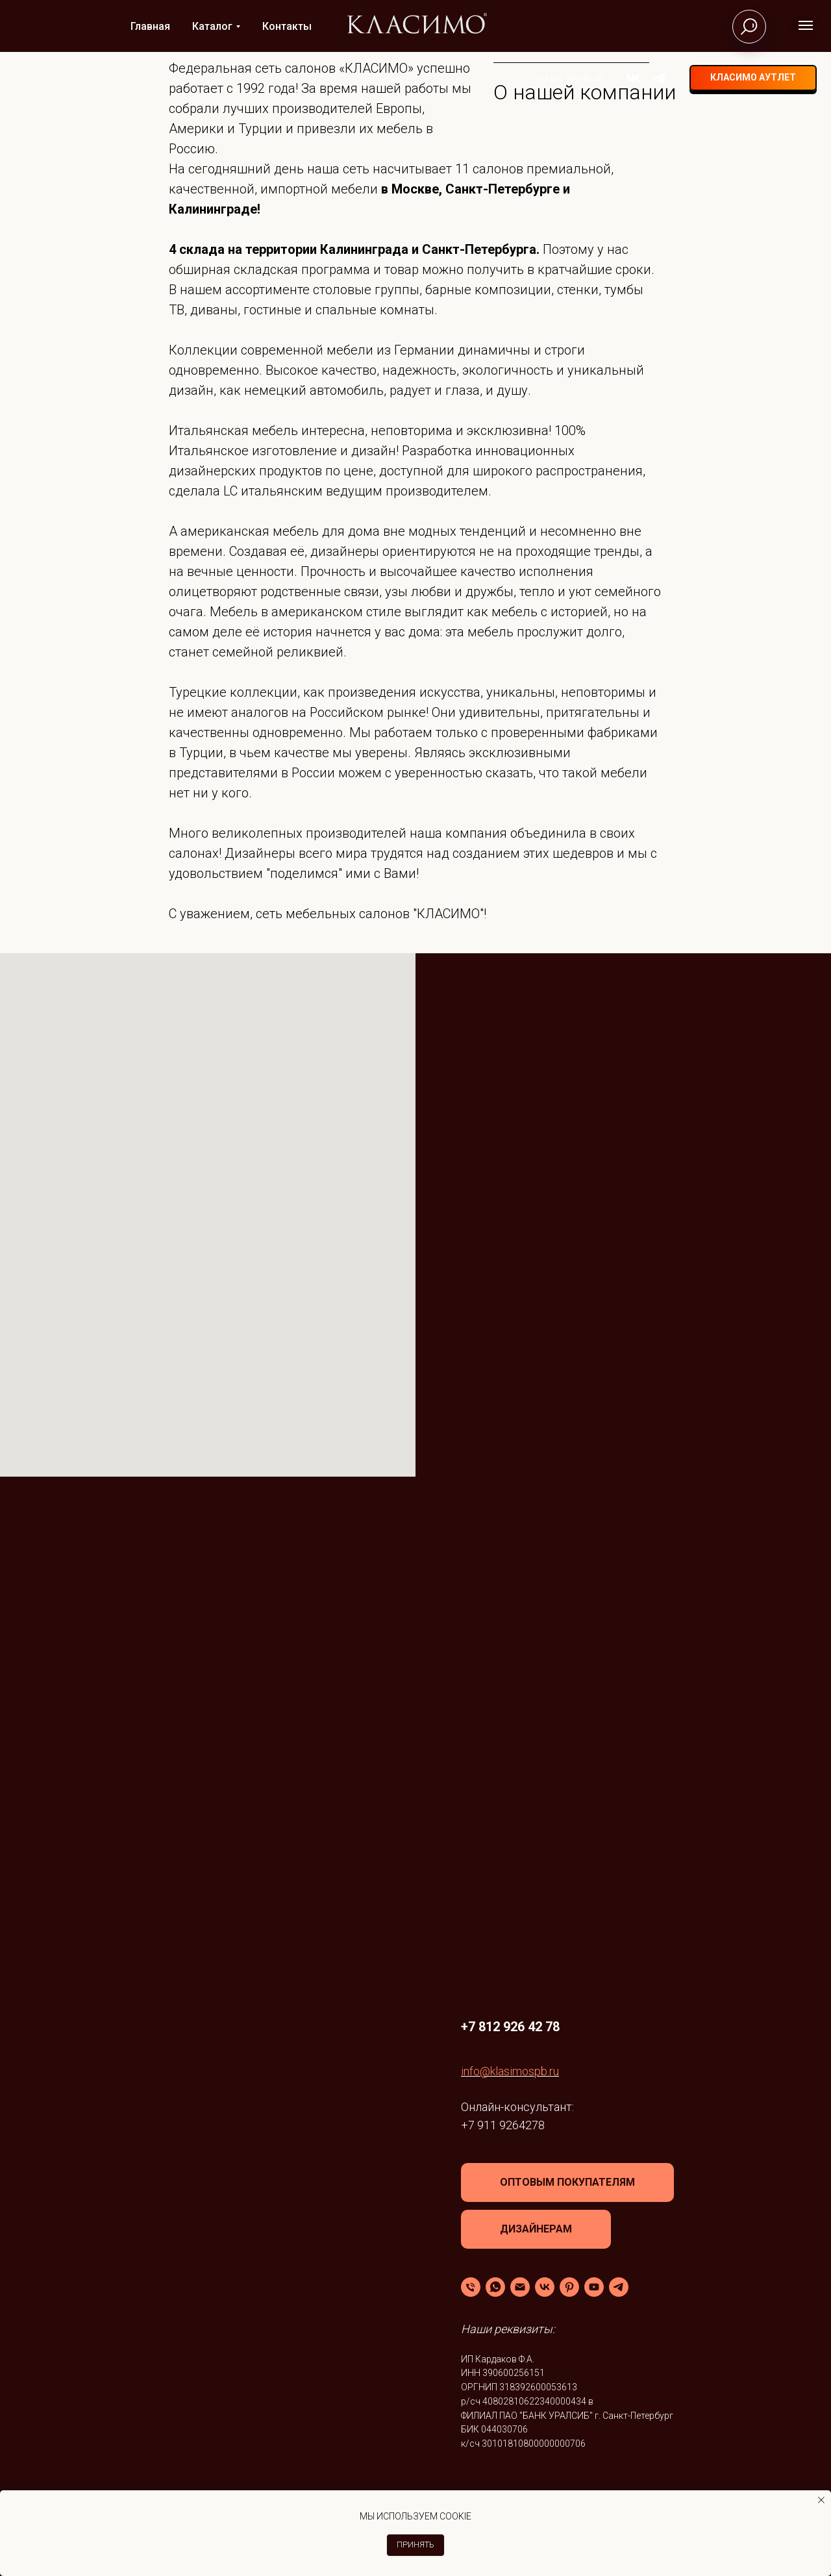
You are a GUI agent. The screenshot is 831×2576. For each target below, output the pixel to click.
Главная (150, 26)
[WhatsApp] (495, 2287)
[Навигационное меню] (806, 25)
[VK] (544, 2287)
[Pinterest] (569, 2287)
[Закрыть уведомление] (821, 2500)
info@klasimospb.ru (510, 2071)
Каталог (212, 26)
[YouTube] (594, 2287)
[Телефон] (470, 2287)
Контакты (287, 26)
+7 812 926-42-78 (559, 78)
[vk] (622, 78)
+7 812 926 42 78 (510, 2026)
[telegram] (647, 78)
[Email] (520, 2287)
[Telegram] (618, 2287)
